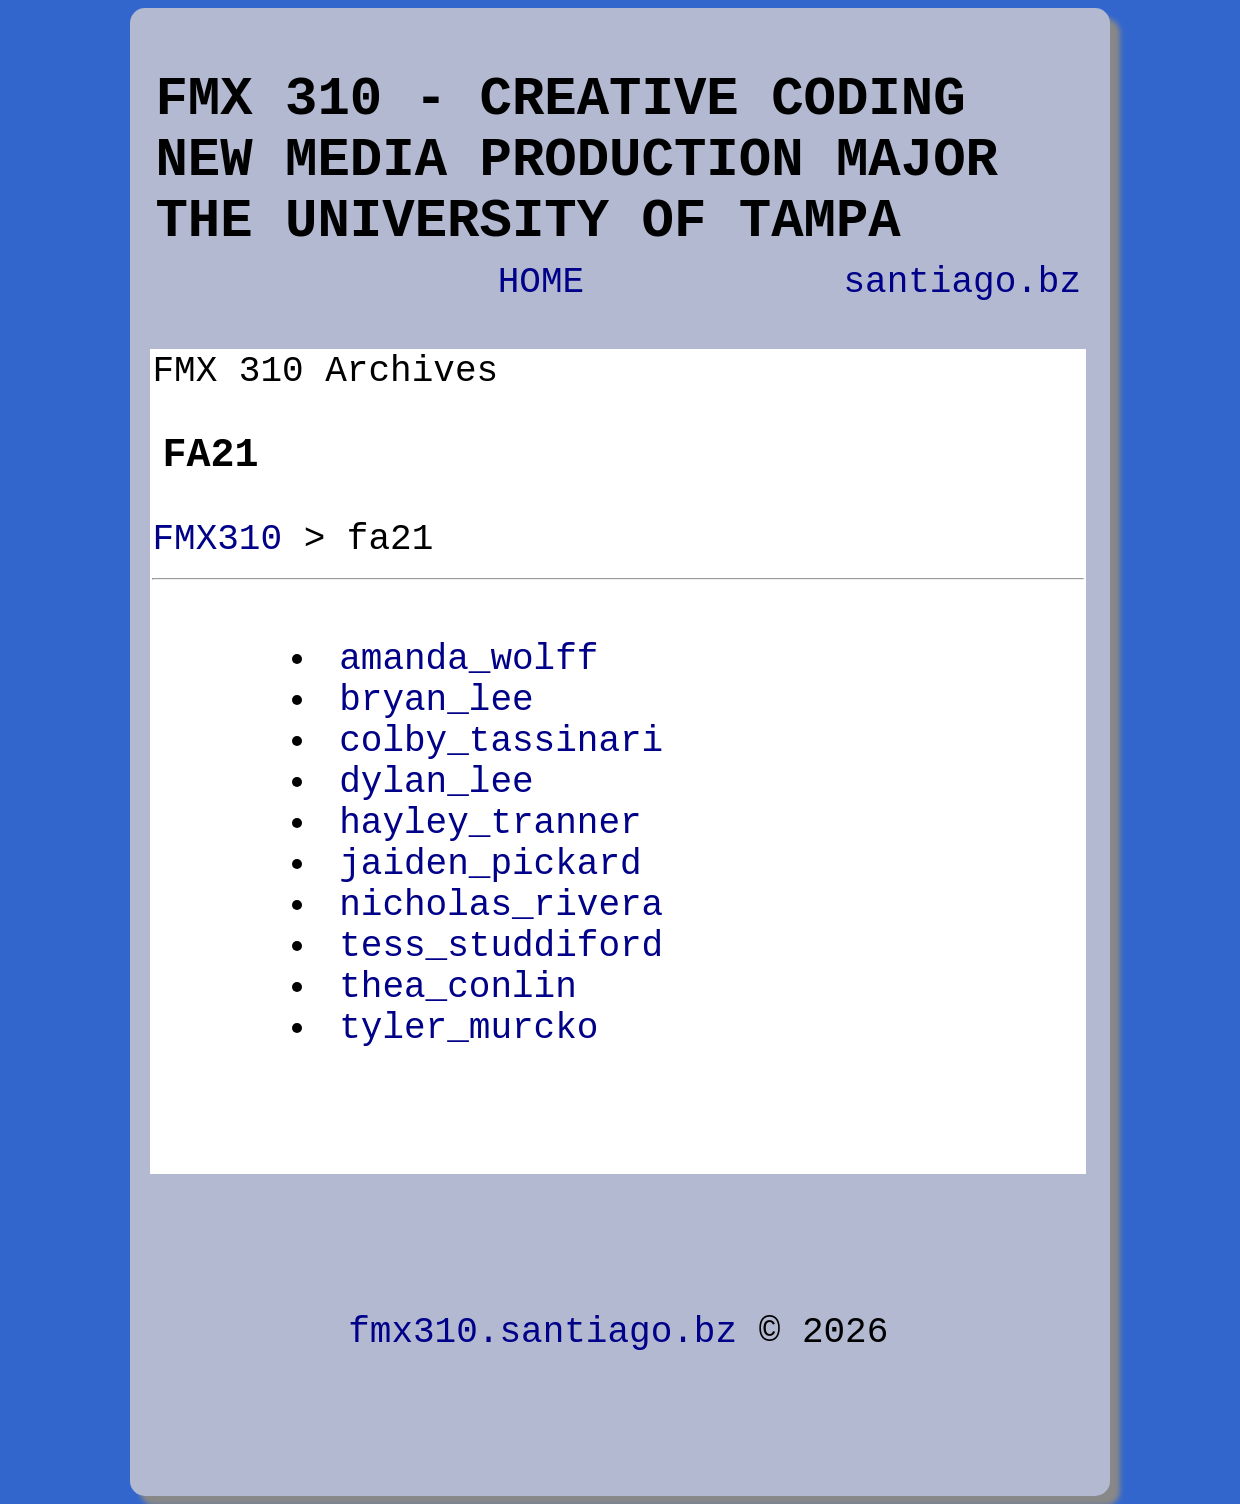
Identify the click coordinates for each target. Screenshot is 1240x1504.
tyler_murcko (468, 1028)
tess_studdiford (501, 946)
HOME (541, 282)
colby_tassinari (501, 741)
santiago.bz (962, 282)
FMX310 (217, 539)
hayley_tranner (490, 823)
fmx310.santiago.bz (542, 1332)
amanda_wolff (468, 659)
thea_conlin (458, 987)
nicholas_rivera (501, 905)
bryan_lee (436, 700)
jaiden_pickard (490, 864)
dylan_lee (436, 782)
